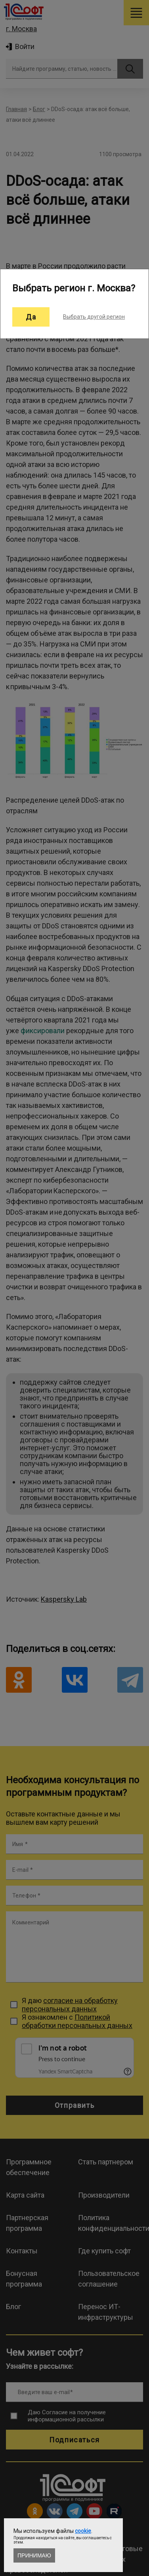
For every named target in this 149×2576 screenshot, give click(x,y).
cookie (83, 2531)
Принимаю (34, 2555)
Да (31, 317)
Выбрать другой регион (94, 317)
